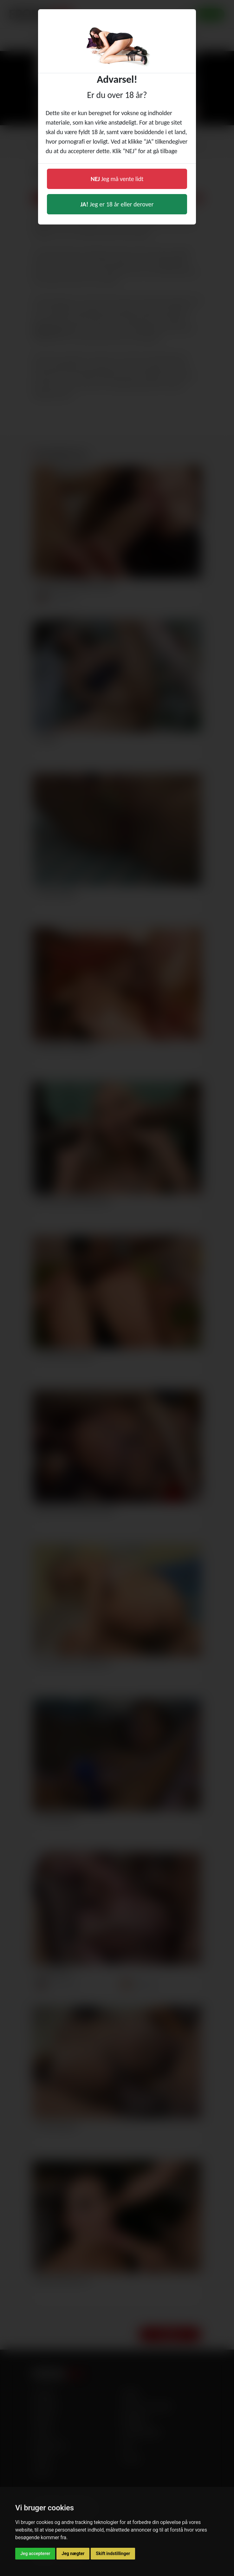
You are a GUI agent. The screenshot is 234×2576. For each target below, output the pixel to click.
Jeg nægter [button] (73, 2553)
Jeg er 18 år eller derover (117, 204)
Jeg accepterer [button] (35, 2553)
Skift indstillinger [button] (113, 2553)
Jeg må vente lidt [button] (117, 179)
